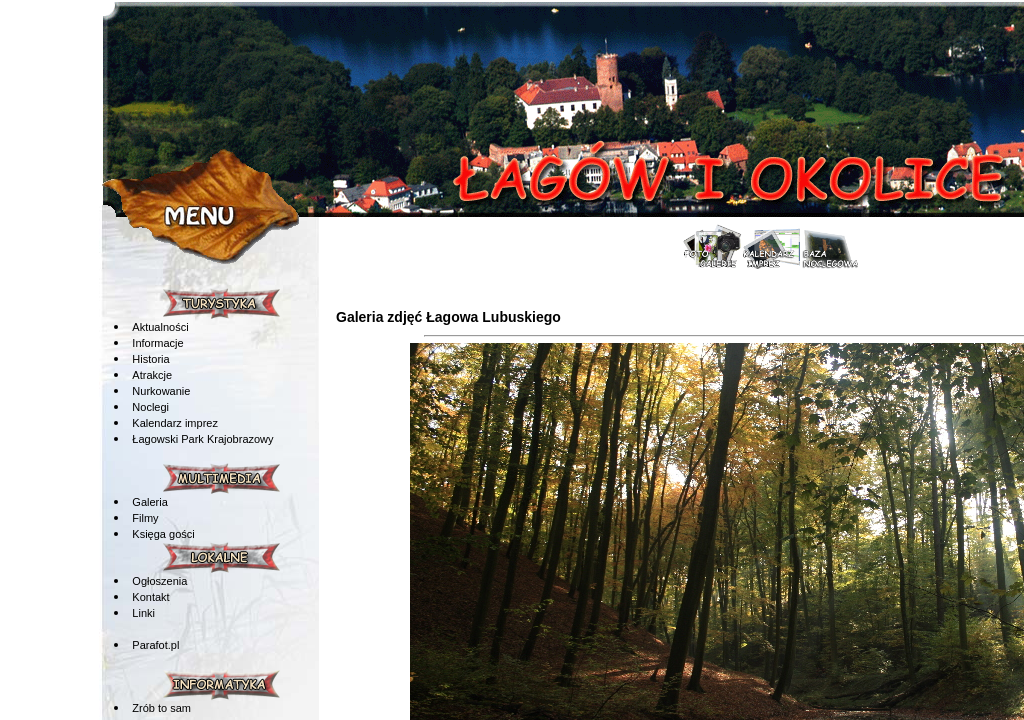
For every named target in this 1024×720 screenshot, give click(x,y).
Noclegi (150, 407)
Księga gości (163, 534)
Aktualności (160, 327)
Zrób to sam (161, 708)
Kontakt (150, 597)
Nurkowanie (161, 391)
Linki (143, 613)
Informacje (157, 343)
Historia (150, 359)
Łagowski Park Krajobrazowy (202, 439)
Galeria (149, 502)
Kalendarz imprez (175, 423)
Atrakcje (152, 375)
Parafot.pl (155, 645)
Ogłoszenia (159, 581)
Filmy (145, 518)
